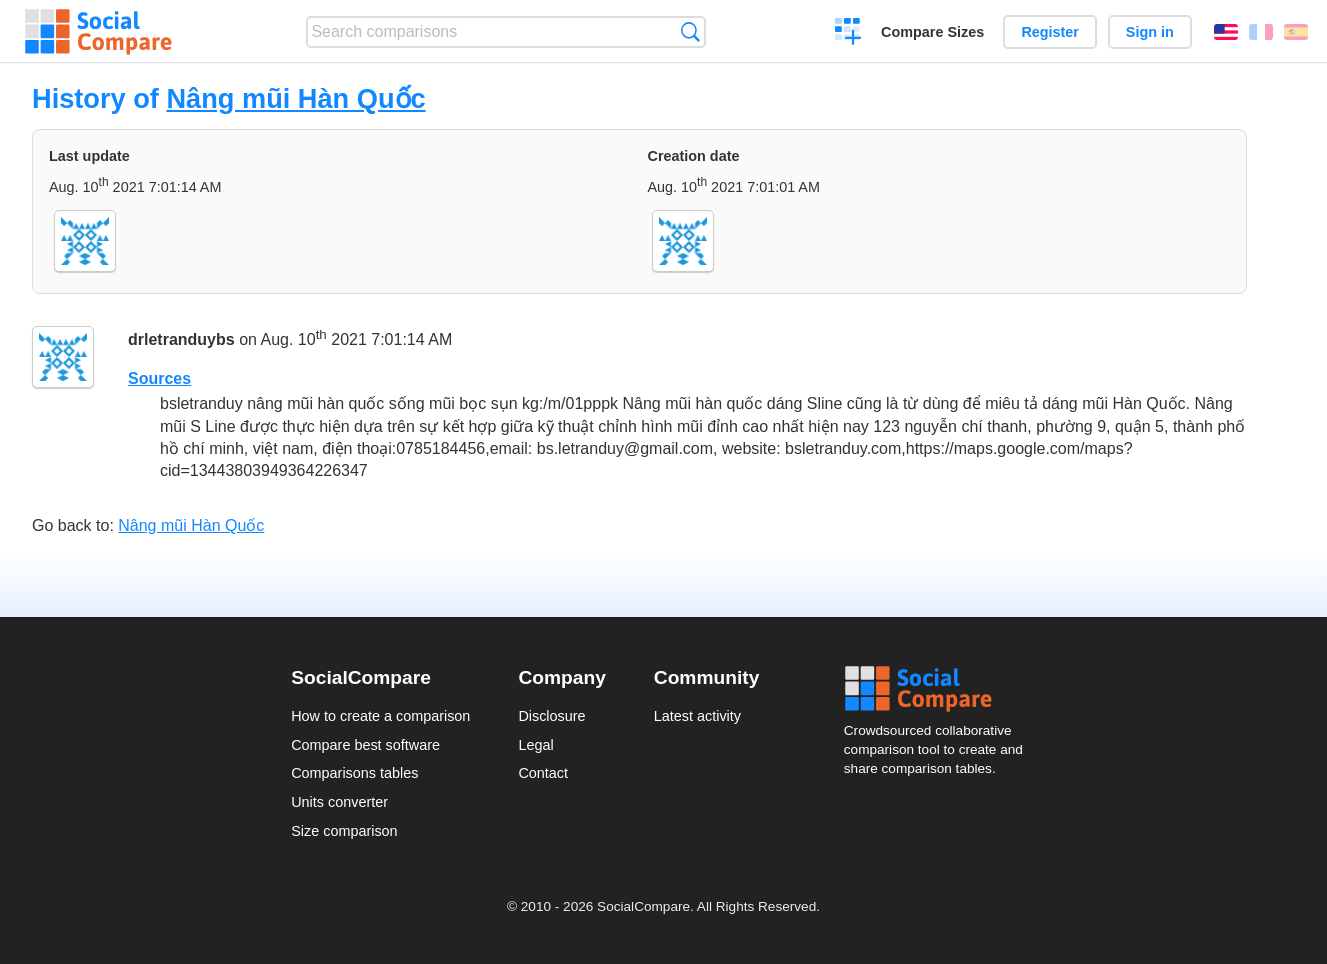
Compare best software (365, 745)
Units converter (339, 802)
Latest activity (697, 716)
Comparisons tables (354, 773)
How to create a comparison (380, 716)
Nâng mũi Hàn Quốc (295, 98)
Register (1050, 32)
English (1226, 32)
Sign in (1150, 32)
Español (1296, 32)
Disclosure (551, 716)
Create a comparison (848, 34)
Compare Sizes (932, 32)
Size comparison (344, 831)
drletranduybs (181, 339)
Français (1261, 32)
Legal (535, 745)
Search (690, 31)
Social (940, 689)
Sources (159, 378)
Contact (543, 773)
